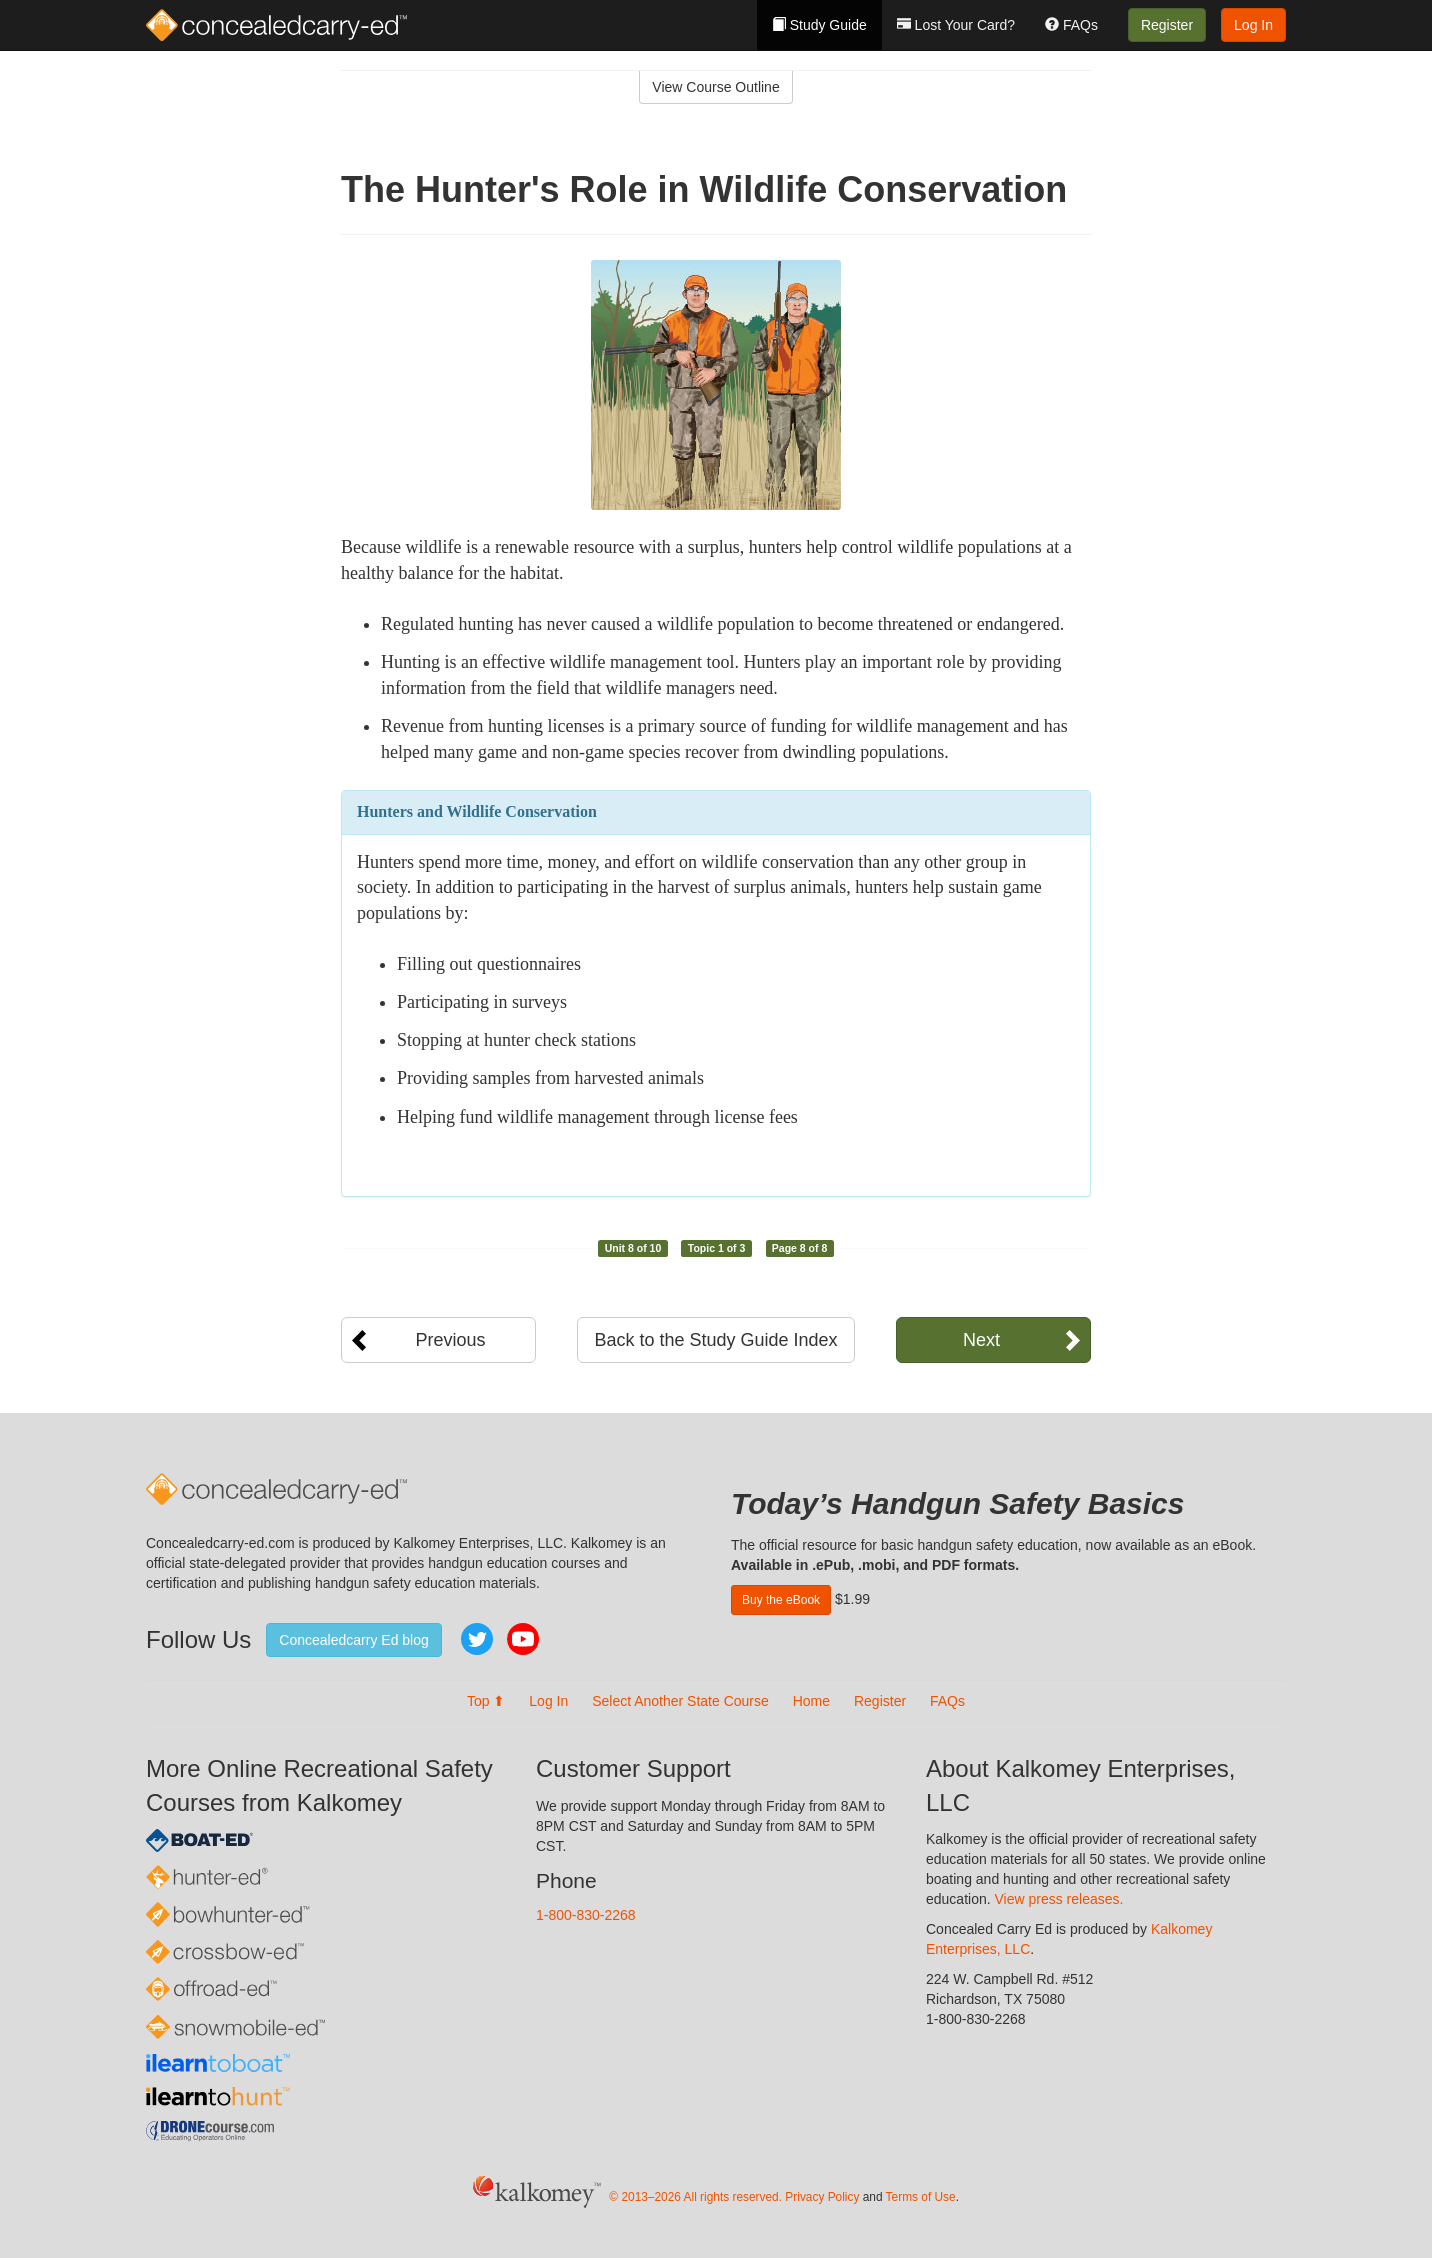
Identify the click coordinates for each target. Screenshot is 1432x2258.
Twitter (477, 1639)
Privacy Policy (822, 2197)
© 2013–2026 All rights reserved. (695, 2197)
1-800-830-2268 (586, 1915)
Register (1167, 25)
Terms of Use (921, 2197)
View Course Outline (715, 87)
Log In (1253, 25)
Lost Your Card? (956, 25)
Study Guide (819, 25)
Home (811, 1701)
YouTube (523, 1639)
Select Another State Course (680, 1701)
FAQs (1071, 25)
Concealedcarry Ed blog (353, 1640)
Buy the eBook (781, 1600)
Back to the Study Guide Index (715, 1340)
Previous (450, 1340)
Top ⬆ (486, 1701)
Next (981, 1340)
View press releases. (1059, 1899)
